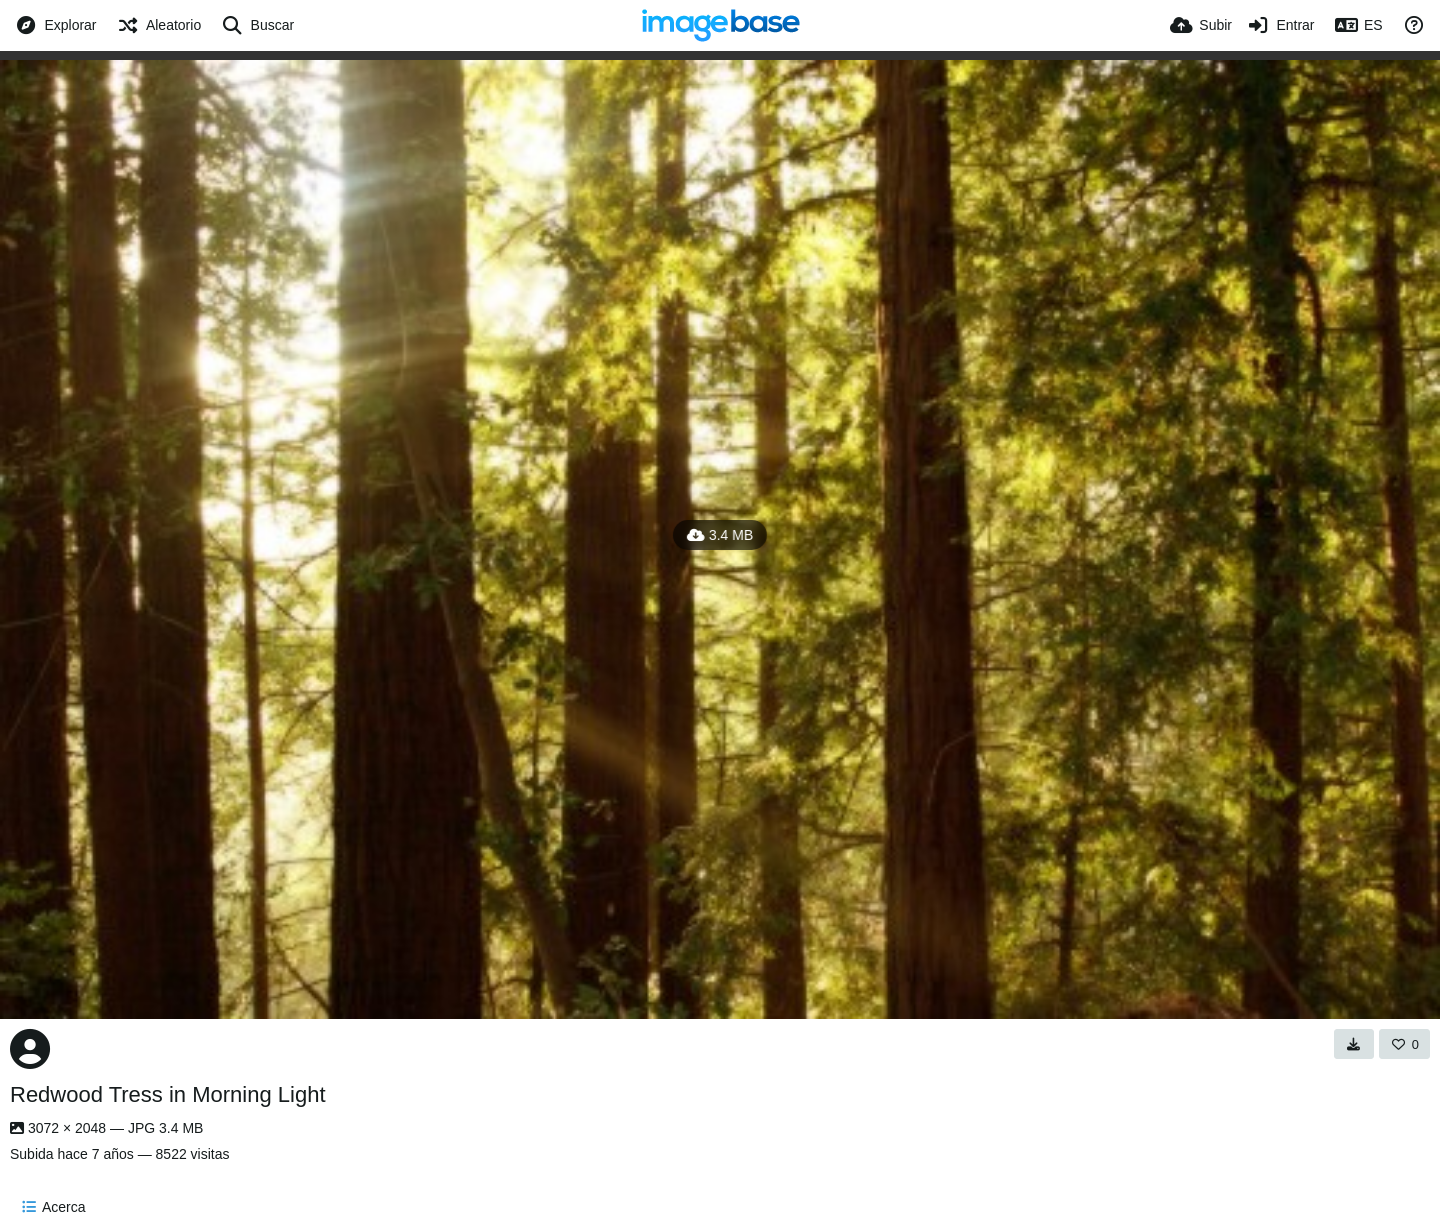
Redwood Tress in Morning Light (168, 1094)
